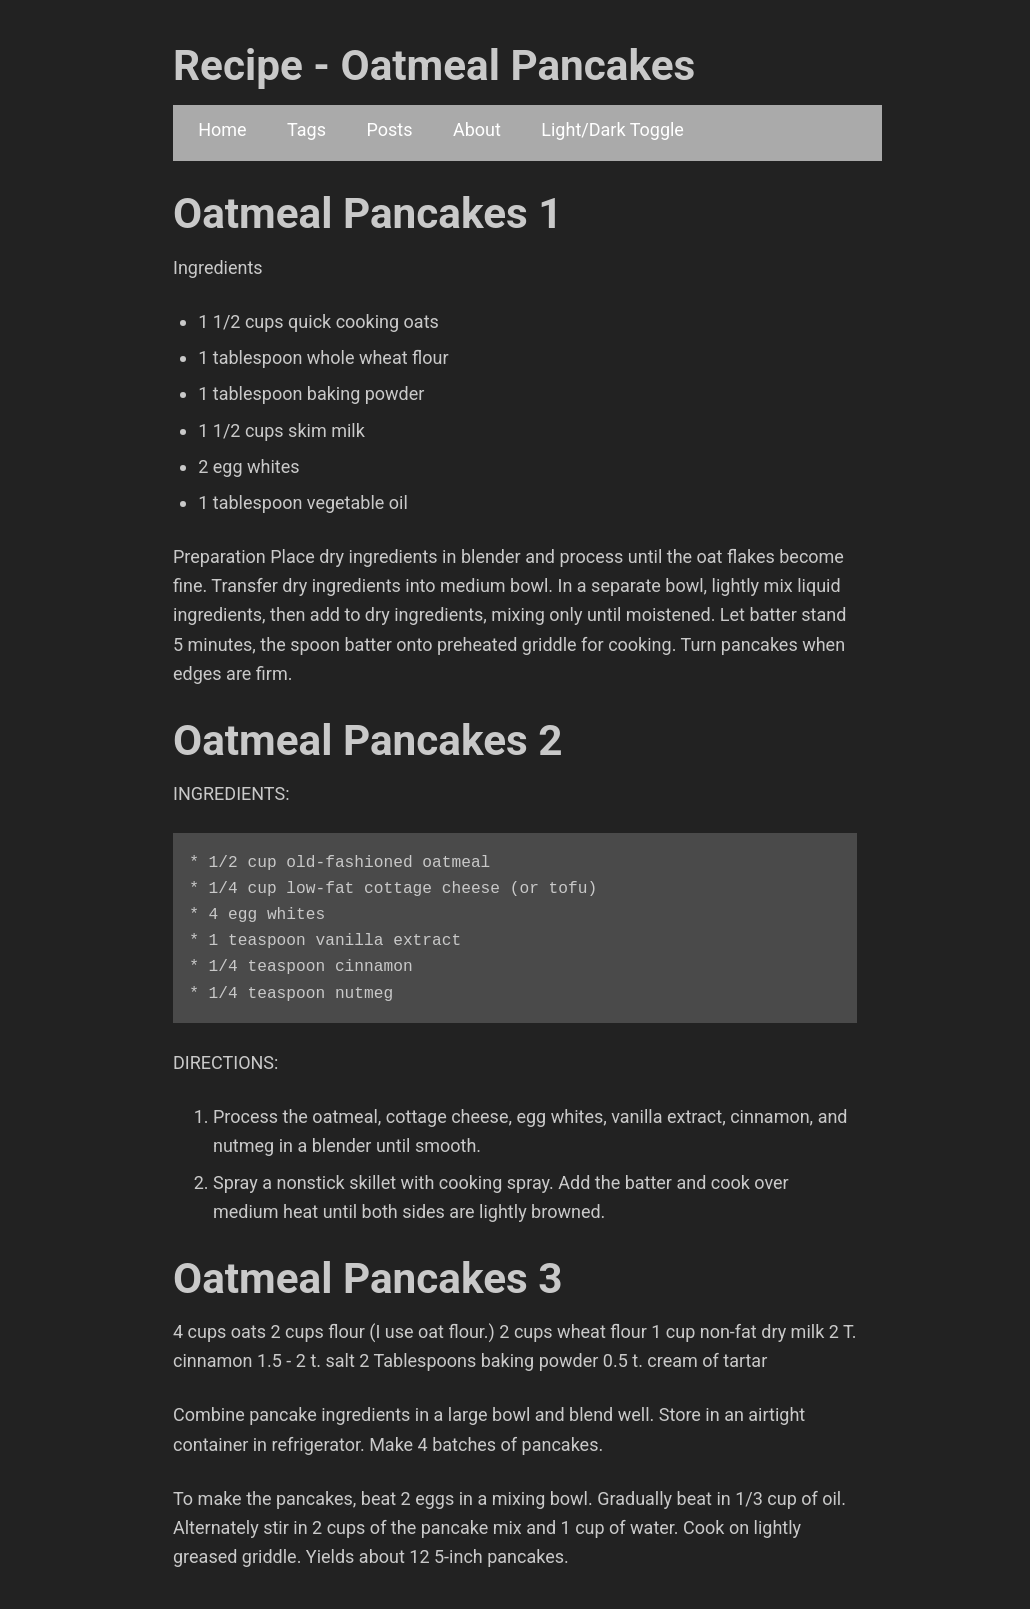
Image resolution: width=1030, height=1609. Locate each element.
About (477, 129)
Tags (306, 129)
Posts (389, 129)
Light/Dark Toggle (612, 129)
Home (222, 129)
